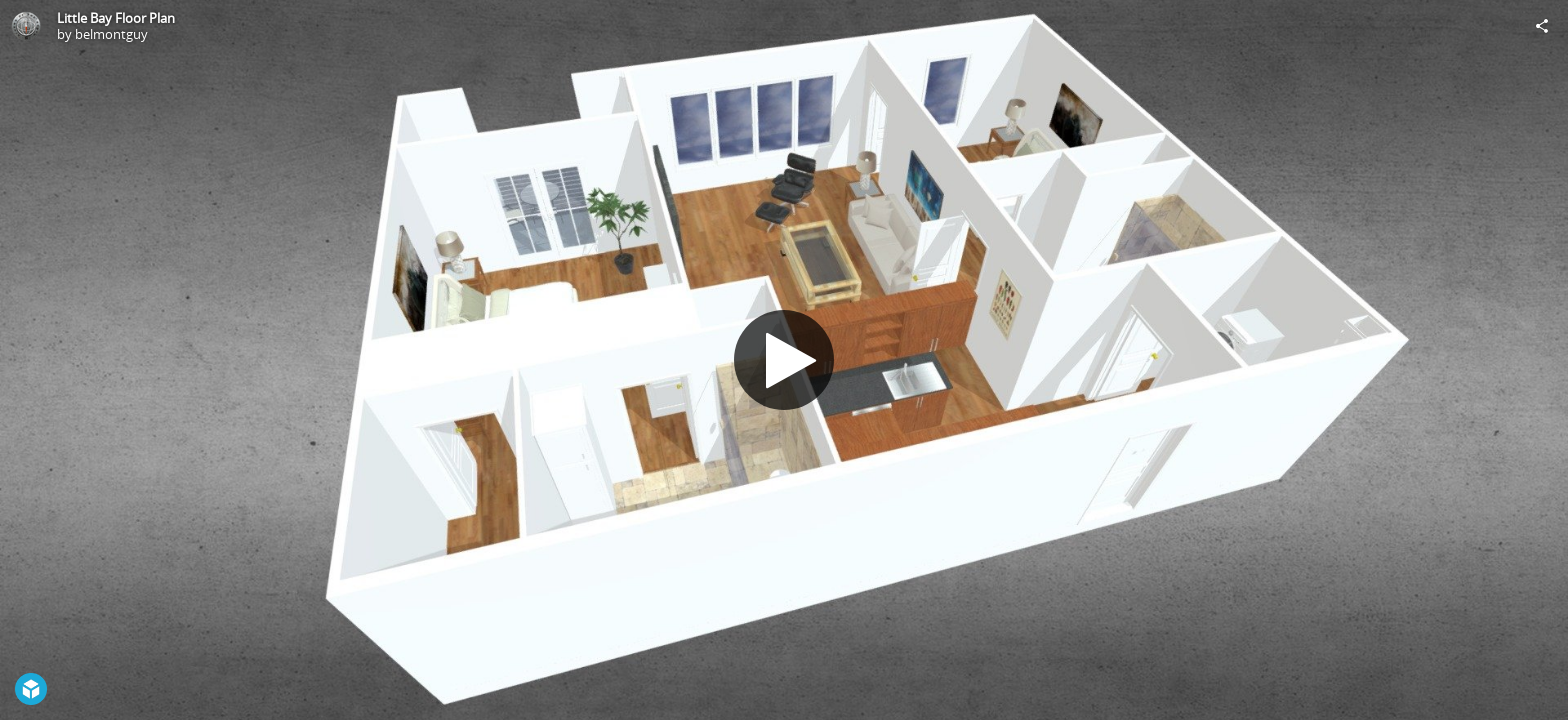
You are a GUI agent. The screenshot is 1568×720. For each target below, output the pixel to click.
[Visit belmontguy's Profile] (26, 26)
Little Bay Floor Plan (116, 18)
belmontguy (111, 34)
